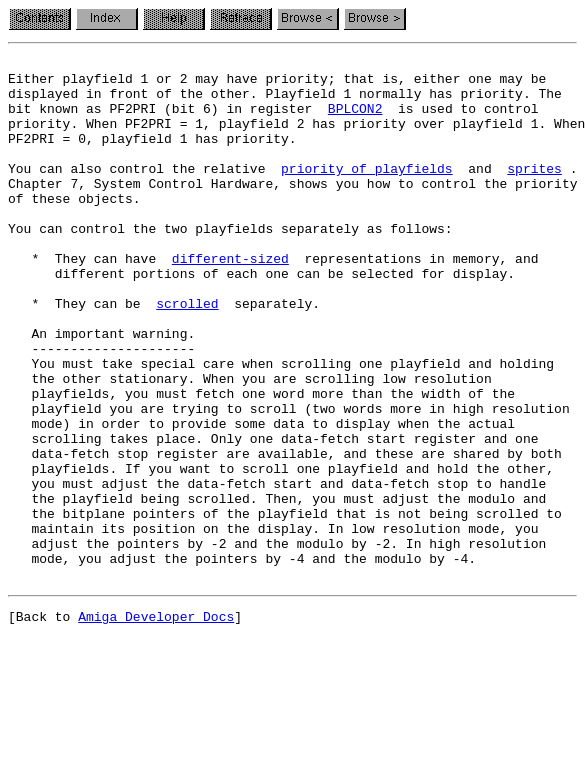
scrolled (187, 354)
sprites (534, 192)
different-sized (230, 300)
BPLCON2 (355, 120)
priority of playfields (367, 192)
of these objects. (74, 228)
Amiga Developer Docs (156, 724)
